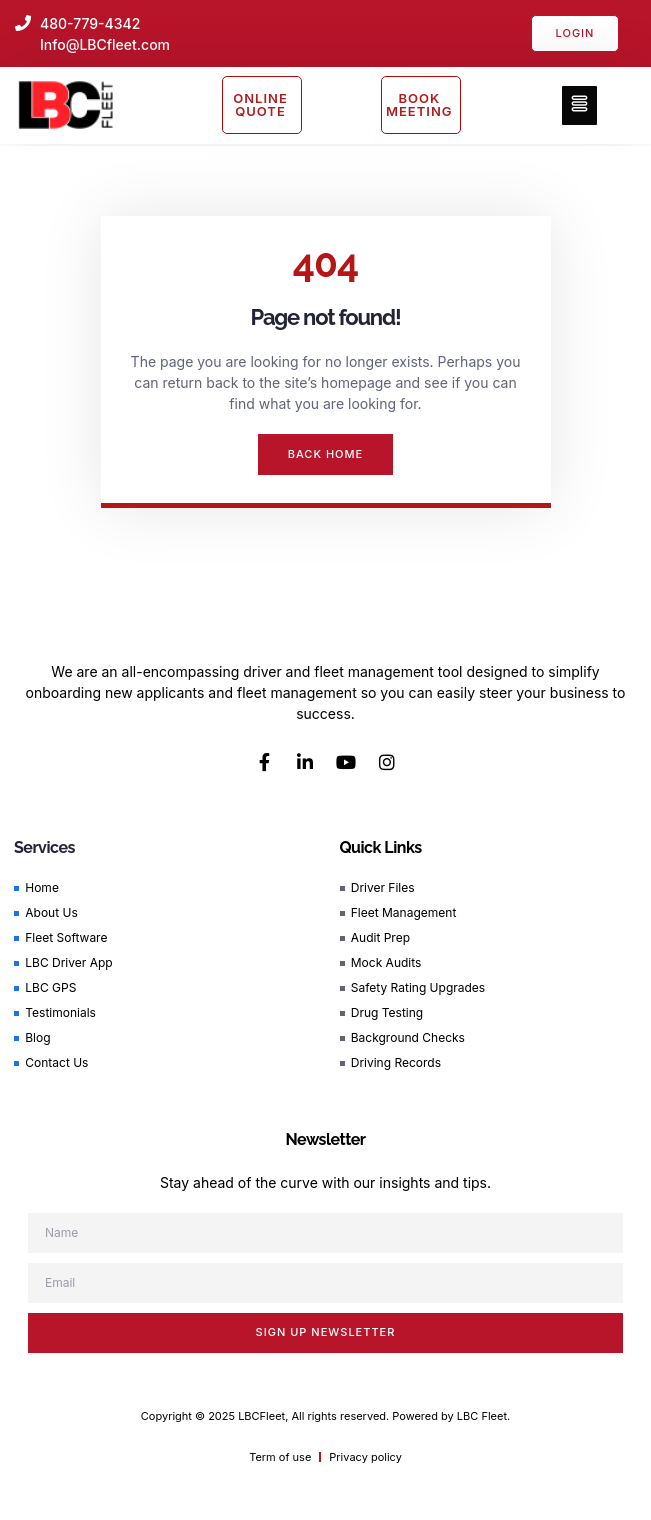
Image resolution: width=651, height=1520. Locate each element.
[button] (579, 105)
